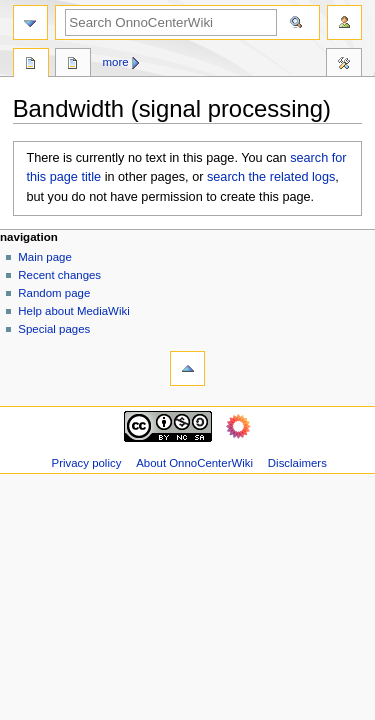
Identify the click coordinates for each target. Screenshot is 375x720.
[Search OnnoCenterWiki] (171, 22)
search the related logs (271, 177)
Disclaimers (297, 463)
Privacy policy (87, 463)
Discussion (73, 65)
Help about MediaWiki (73, 311)
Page (31, 65)
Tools (344, 65)
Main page (45, 257)
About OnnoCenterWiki (194, 463)
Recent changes (59, 275)
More (116, 62)
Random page (54, 293)
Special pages (54, 329)
